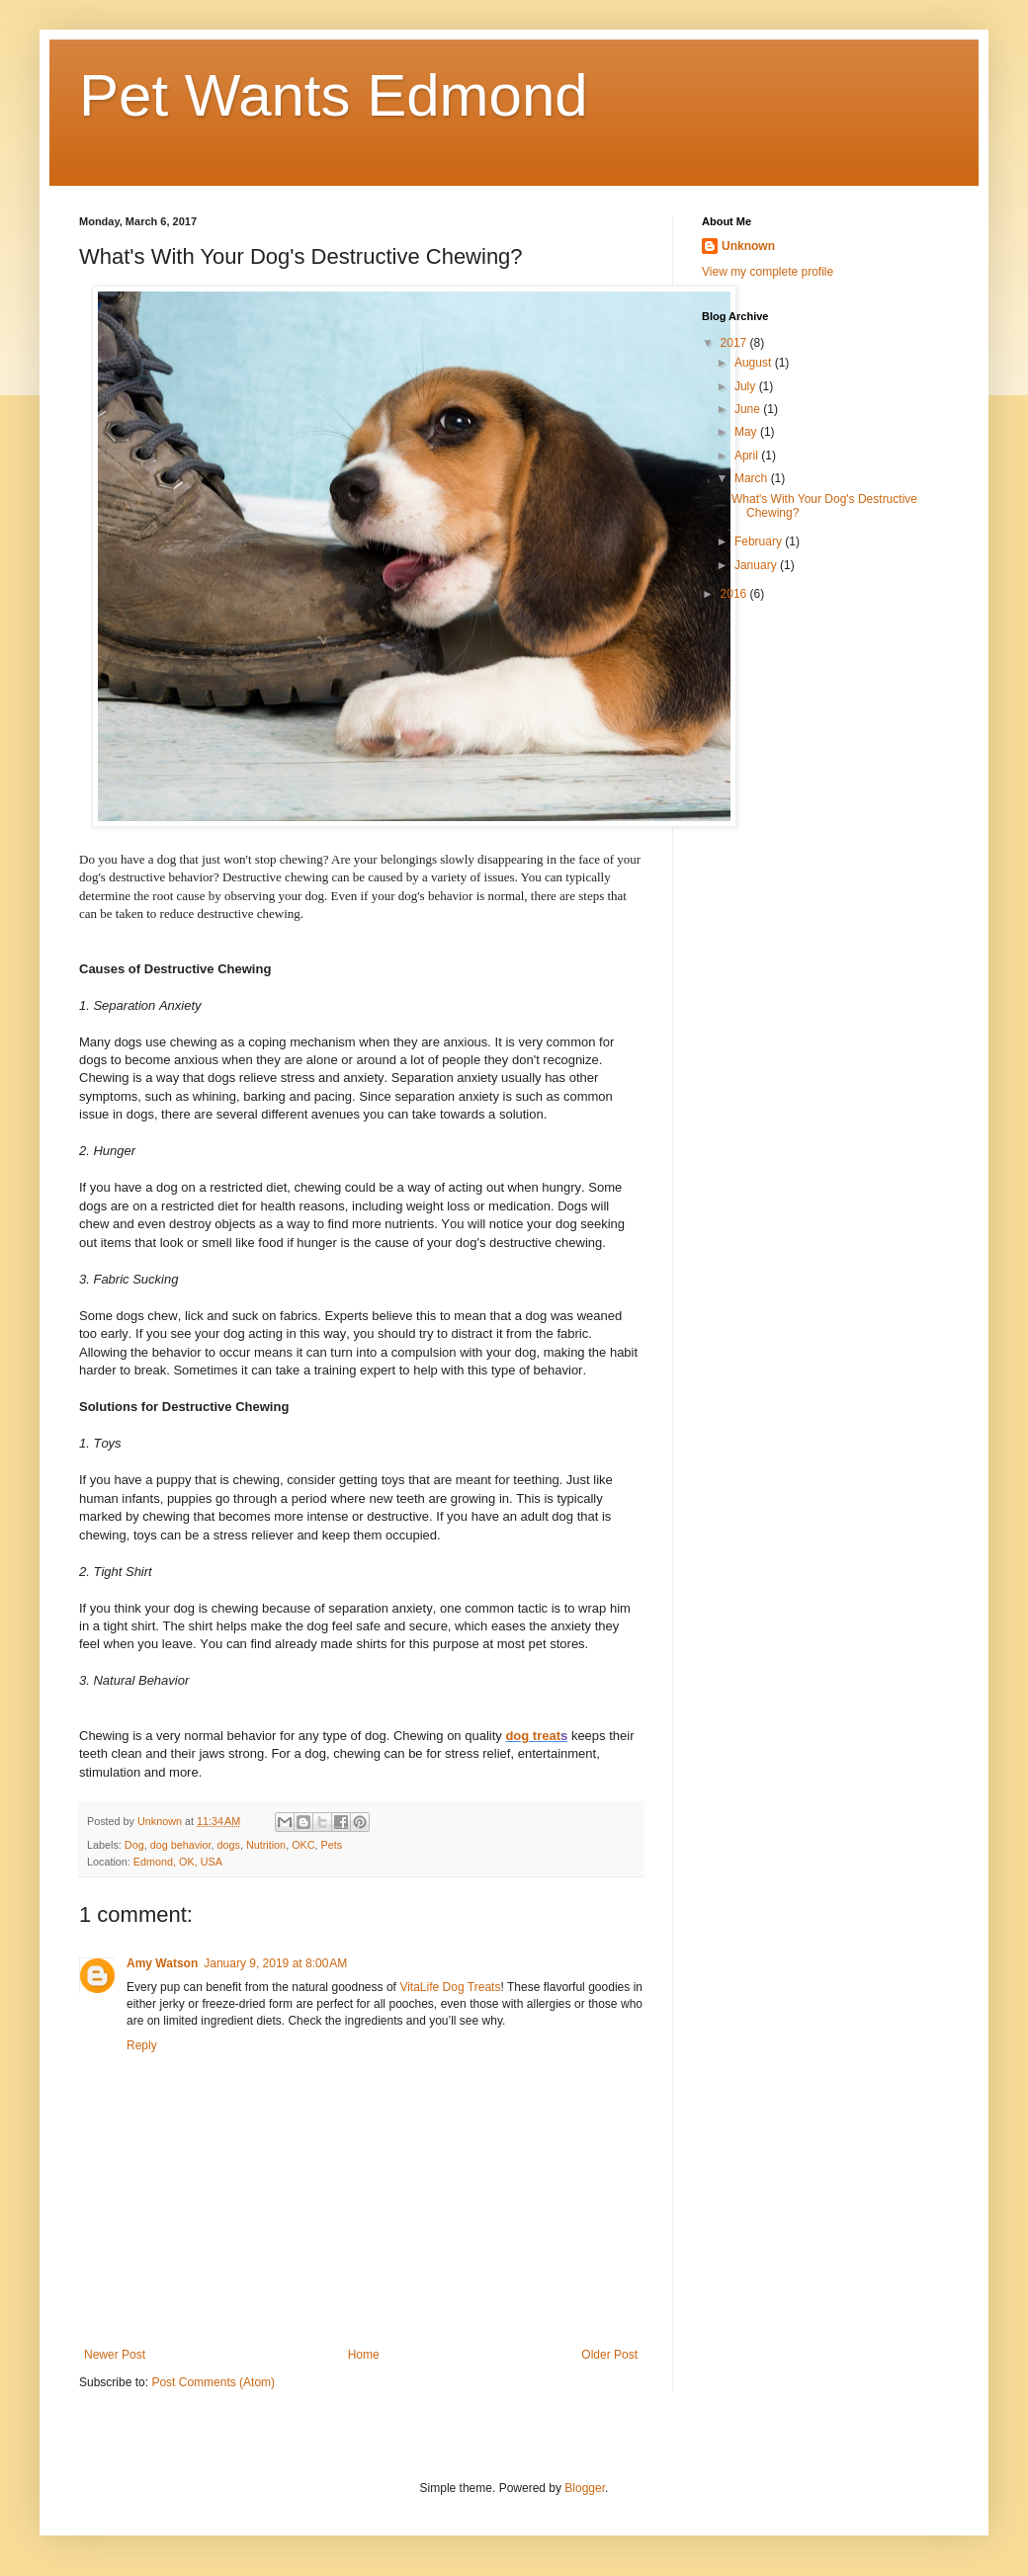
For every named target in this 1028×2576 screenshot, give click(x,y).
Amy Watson (162, 1963)
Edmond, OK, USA (177, 1862)
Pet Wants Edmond (333, 95)
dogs (227, 1845)
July (746, 386)
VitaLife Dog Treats (449, 1987)
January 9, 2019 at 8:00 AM (275, 1963)
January (757, 565)
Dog (134, 1845)
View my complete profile (767, 272)
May (747, 432)
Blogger (584, 2488)
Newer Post (114, 2355)
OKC (303, 1845)
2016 (735, 594)
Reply (142, 2045)
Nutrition (266, 1845)
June (748, 409)
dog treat (532, 1735)
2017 (735, 343)
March (752, 478)
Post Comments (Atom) (213, 2382)
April (747, 455)
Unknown (748, 246)
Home (364, 2355)
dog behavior (181, 1845)
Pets (332, 1845)
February (759, 541)
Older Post (609, 2355)
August (754, 363)
